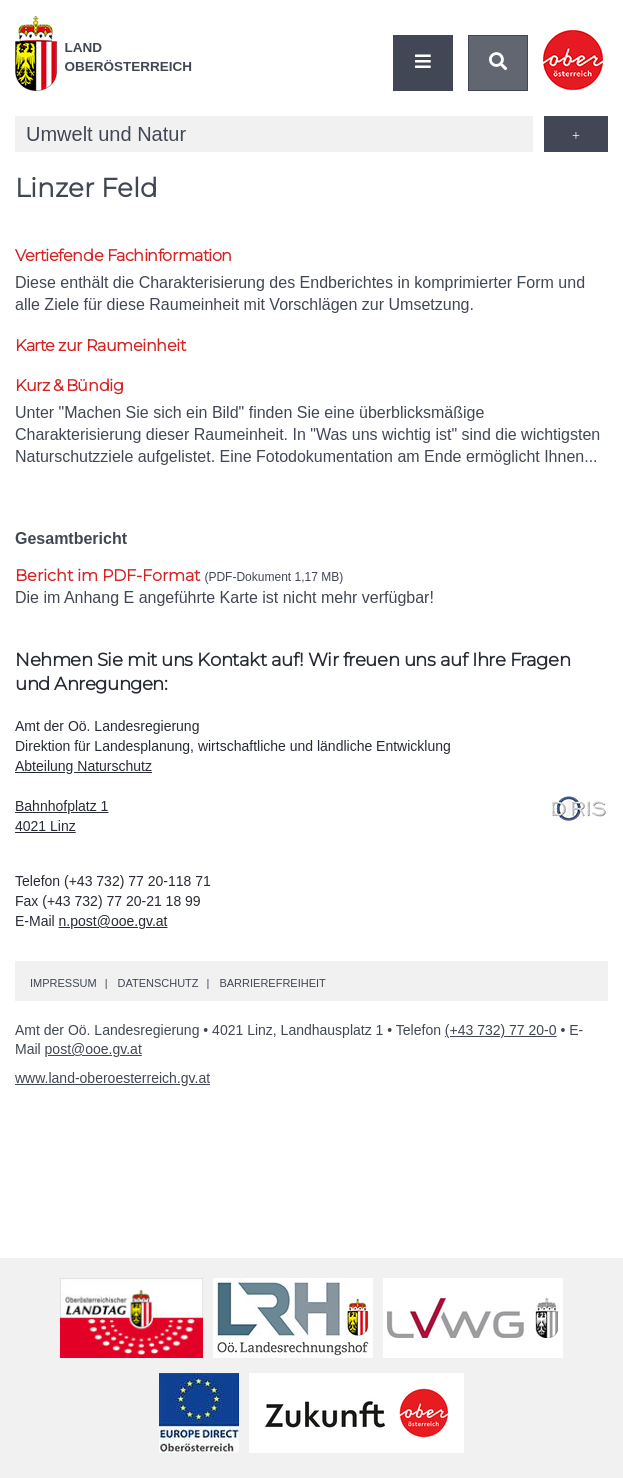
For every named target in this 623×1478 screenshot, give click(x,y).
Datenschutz (157, 983)
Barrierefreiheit (272, 983)
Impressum (63, 983)
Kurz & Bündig (69, 385)
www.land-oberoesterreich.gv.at (112, 1078)
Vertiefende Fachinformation (123, 255)
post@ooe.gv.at (93, 1049)
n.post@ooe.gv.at (113, 921)
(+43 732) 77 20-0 (501, 1030)
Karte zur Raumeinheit (100, 345)
